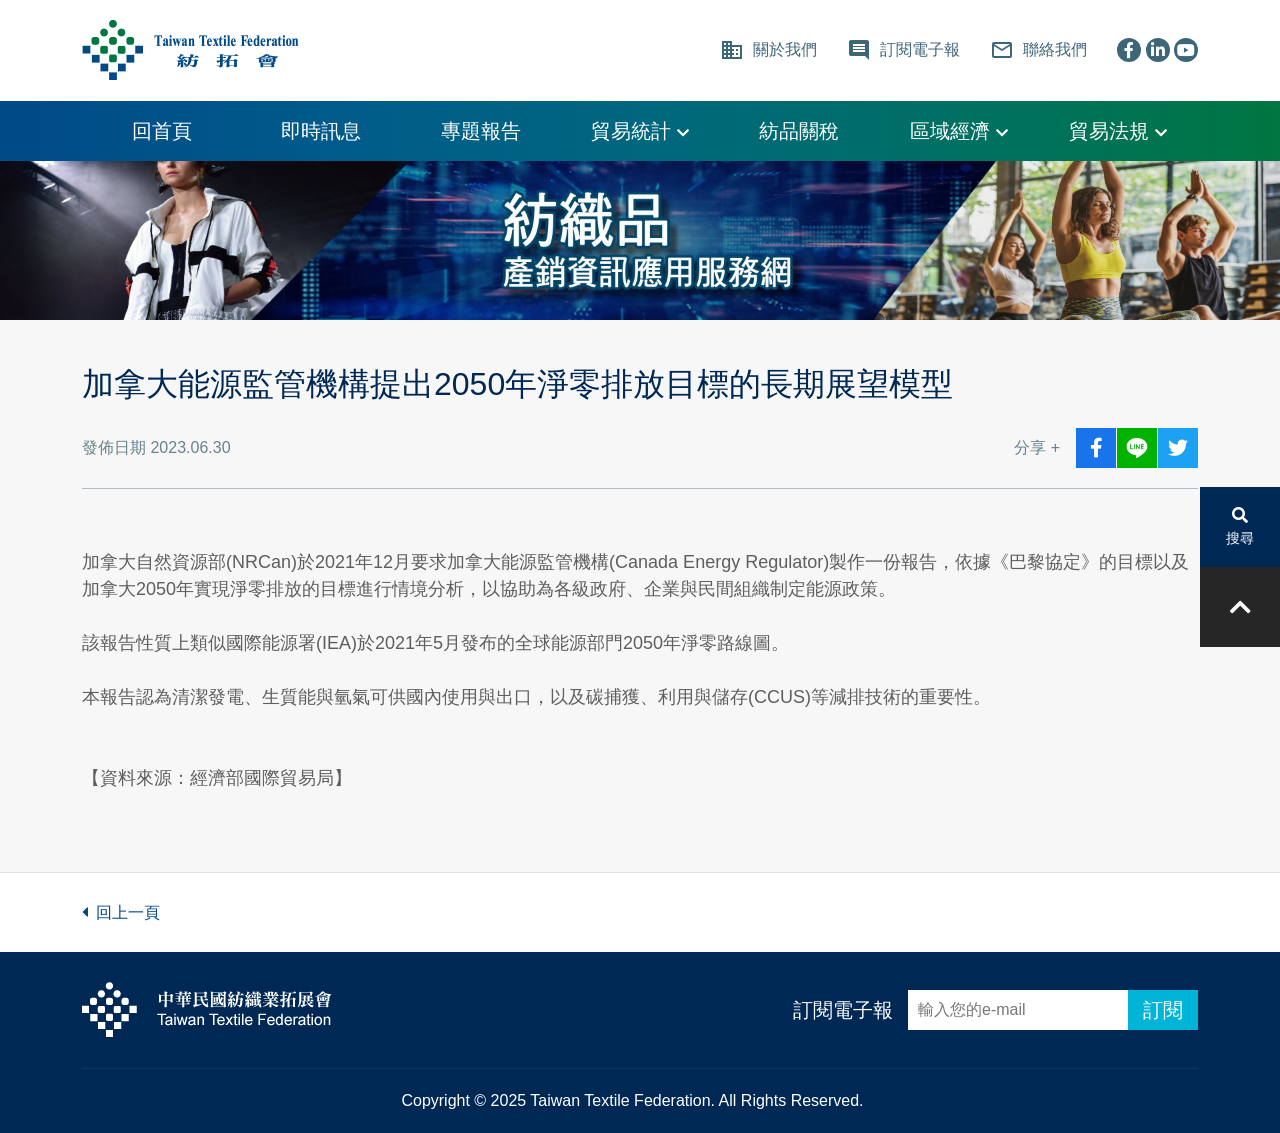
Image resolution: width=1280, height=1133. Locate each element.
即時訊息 (321, 131)
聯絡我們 (1038, 50)
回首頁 (162, 131)
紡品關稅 (799, 131)
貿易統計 (640, 131)
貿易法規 (1118, 131)
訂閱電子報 (843, 1010)
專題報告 (481, 131)
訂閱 (1163, 1010)
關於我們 (768, 50)
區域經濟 (959, 131)
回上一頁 (121, 912)
